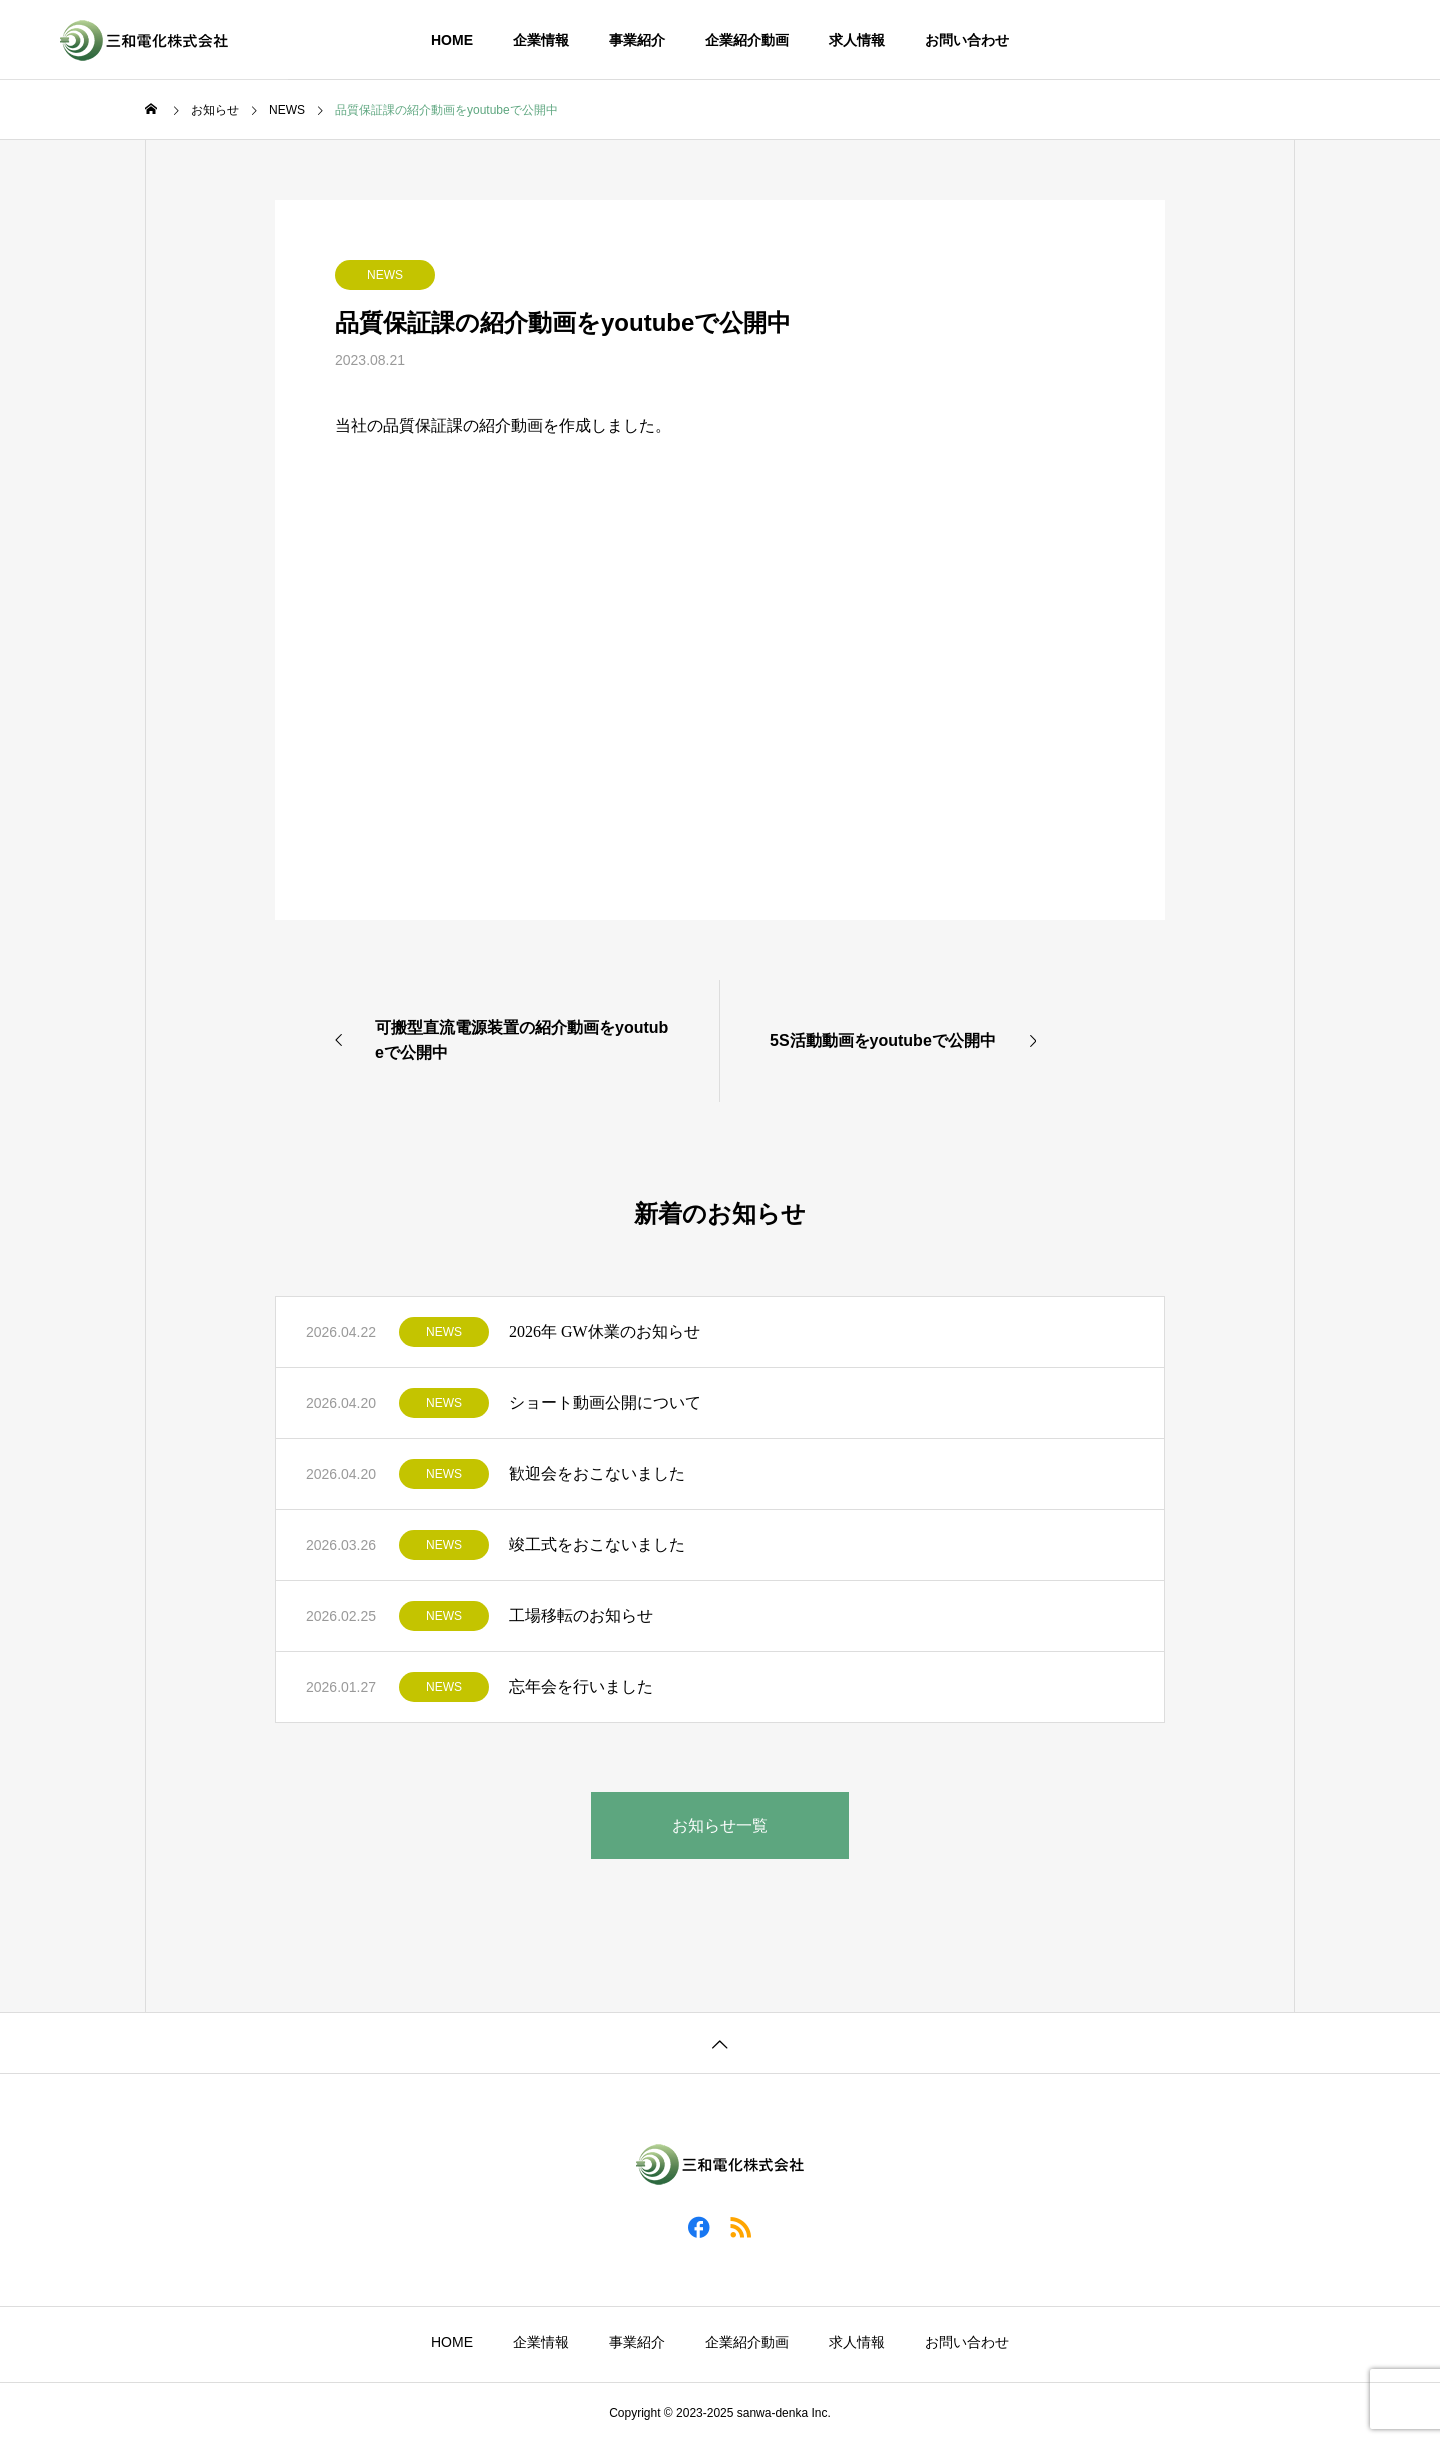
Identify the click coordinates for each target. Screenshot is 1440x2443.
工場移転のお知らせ (581, 1615)
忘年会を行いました (581, 1686)
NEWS (385, 275)
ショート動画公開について (605, 1402)
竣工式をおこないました (597, 1544)
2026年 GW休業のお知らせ (604, 1331)
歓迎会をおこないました (597, 1473)
